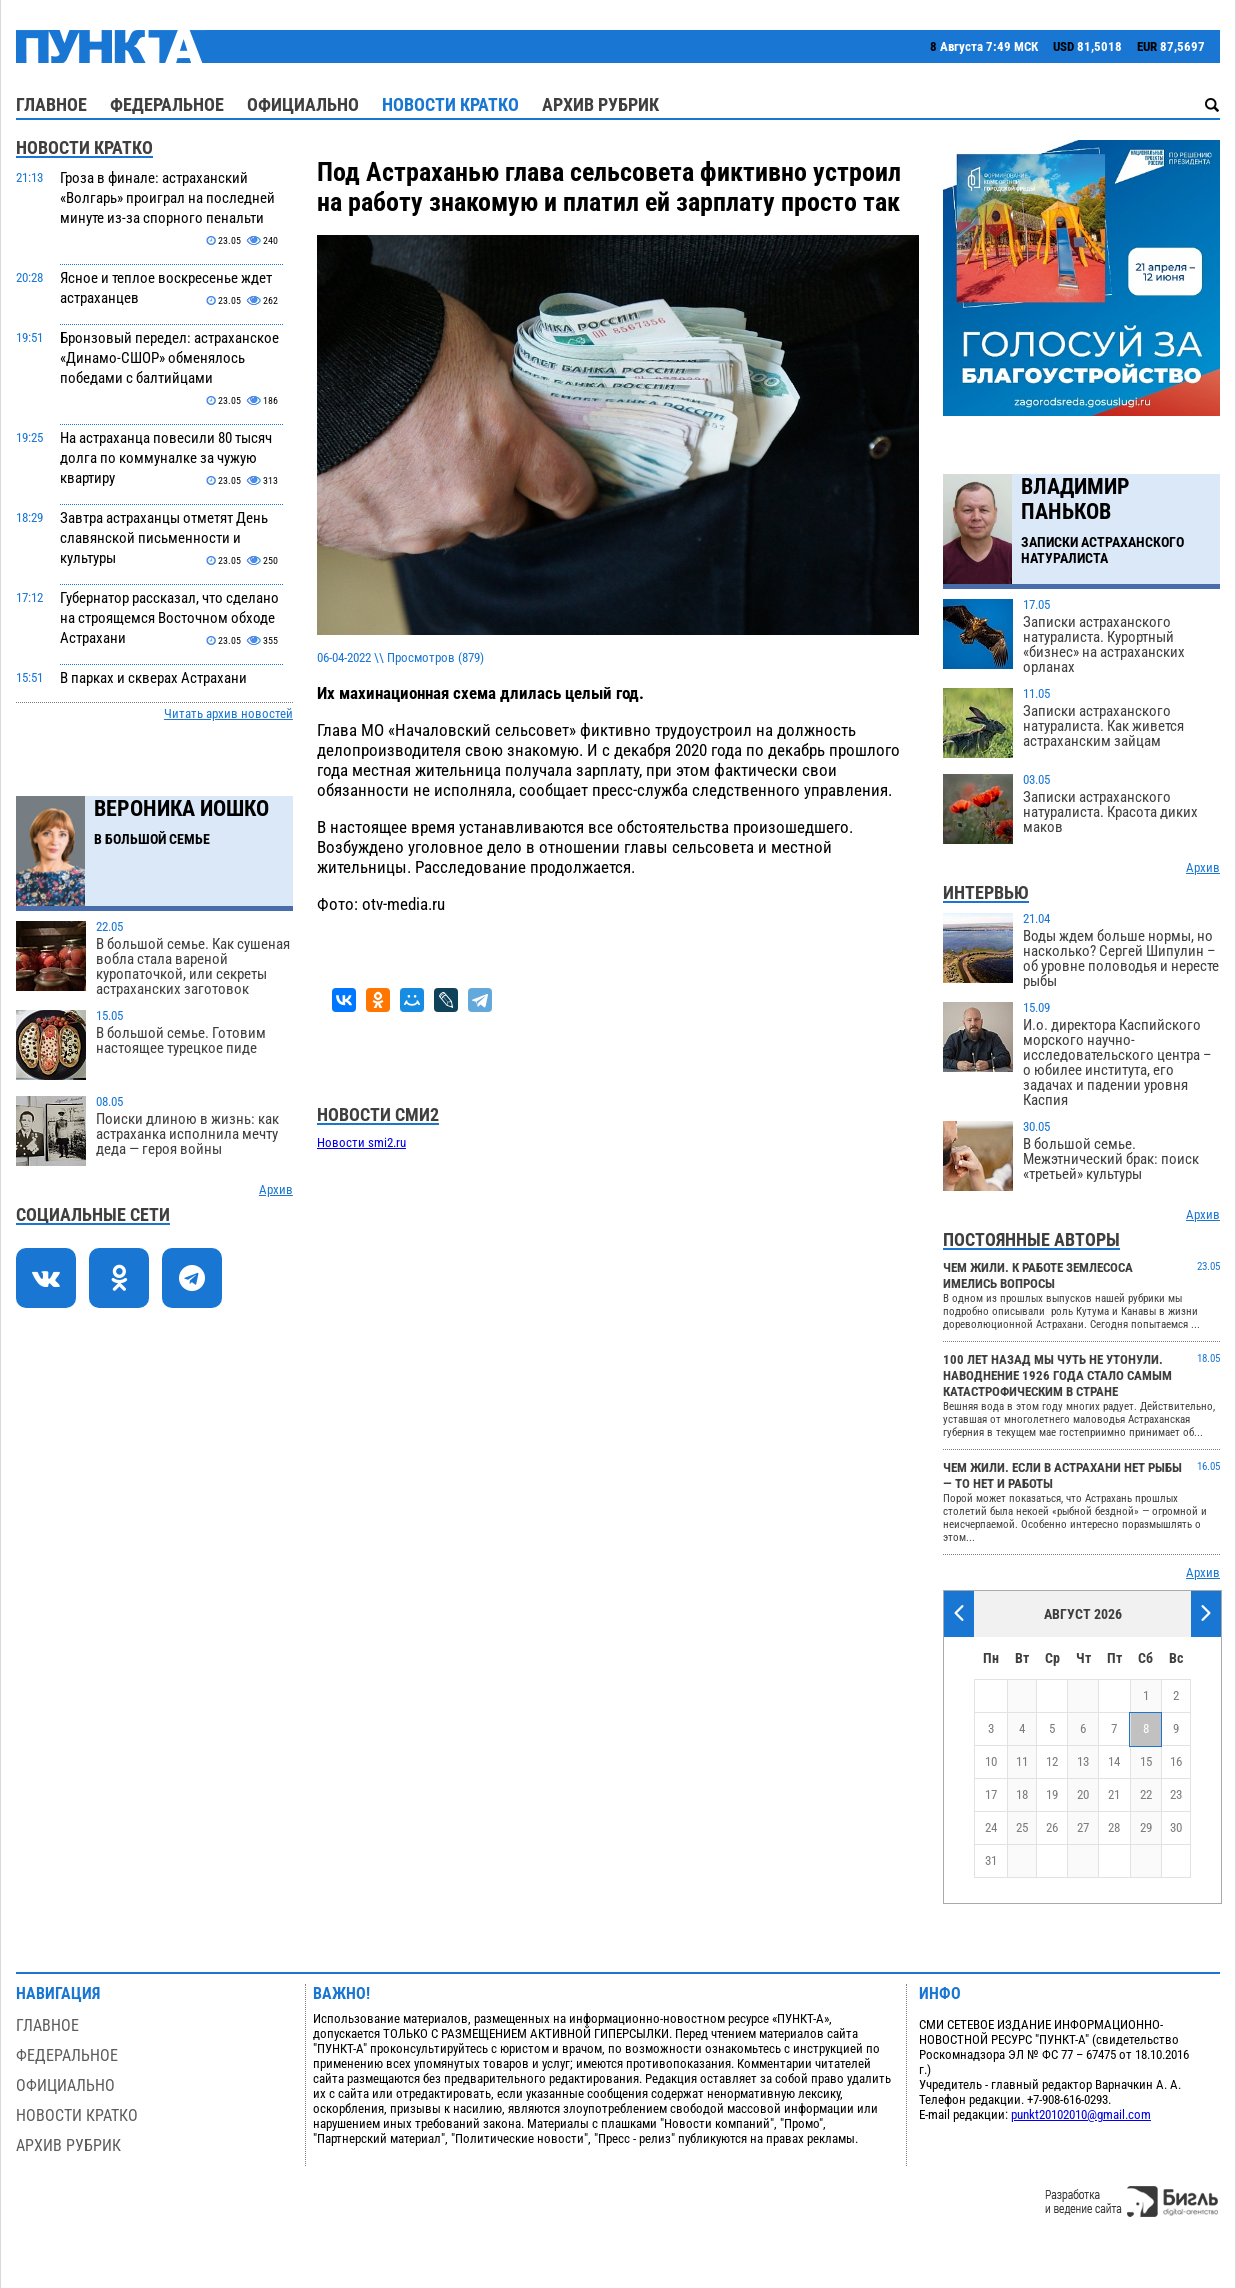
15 (1146, 1761)
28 (1114, 1827)
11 (1022, 1761)
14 (1114, 1761)
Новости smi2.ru (361, 1142)
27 (1083, 1827)
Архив (276, 1189)
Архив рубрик (600, 104)
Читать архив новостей (228, 713)
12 (1052, 1761)
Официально (303, 104)
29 (1146, 1827)
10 (991, 1761)
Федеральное (167, 104)
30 (1176, 1827)
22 (1146, 1794)
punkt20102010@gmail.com (1081, 2114)
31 (991, 1860)
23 (1176, 1794)
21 (1114, 1794)
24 (991, 1827)
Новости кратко (450, 104)
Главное (51, 104)
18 (1022, 1794)
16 (1176, 1761)
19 (1052, 1794)
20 (1083, 1794)
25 (1022, 1827)
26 (1052, 1827)
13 (1083, 1761)
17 (991, 1794)
